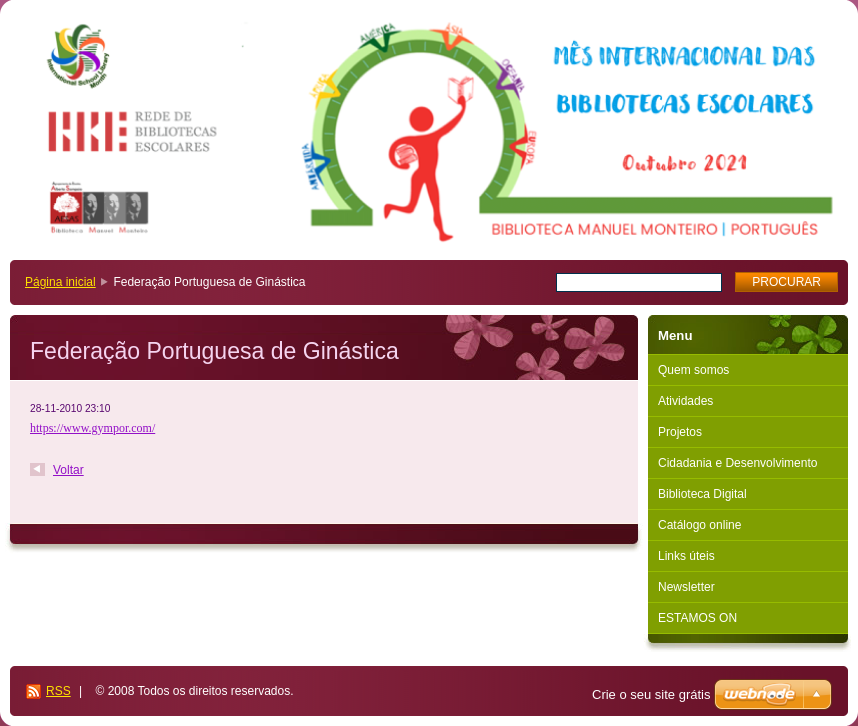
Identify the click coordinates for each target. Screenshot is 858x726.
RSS (58, 691)
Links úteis (686, 556)
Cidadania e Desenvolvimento (737, 463)
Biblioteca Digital (702, 494)
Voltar (68, 470)
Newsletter (686, 587)
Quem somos (693, 370)
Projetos (680, 432)
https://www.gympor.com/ (92, 428)
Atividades (685, 401)
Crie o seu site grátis (651, 694)
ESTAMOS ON (697, 618)
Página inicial (60, 282)
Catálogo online (699, 525)
